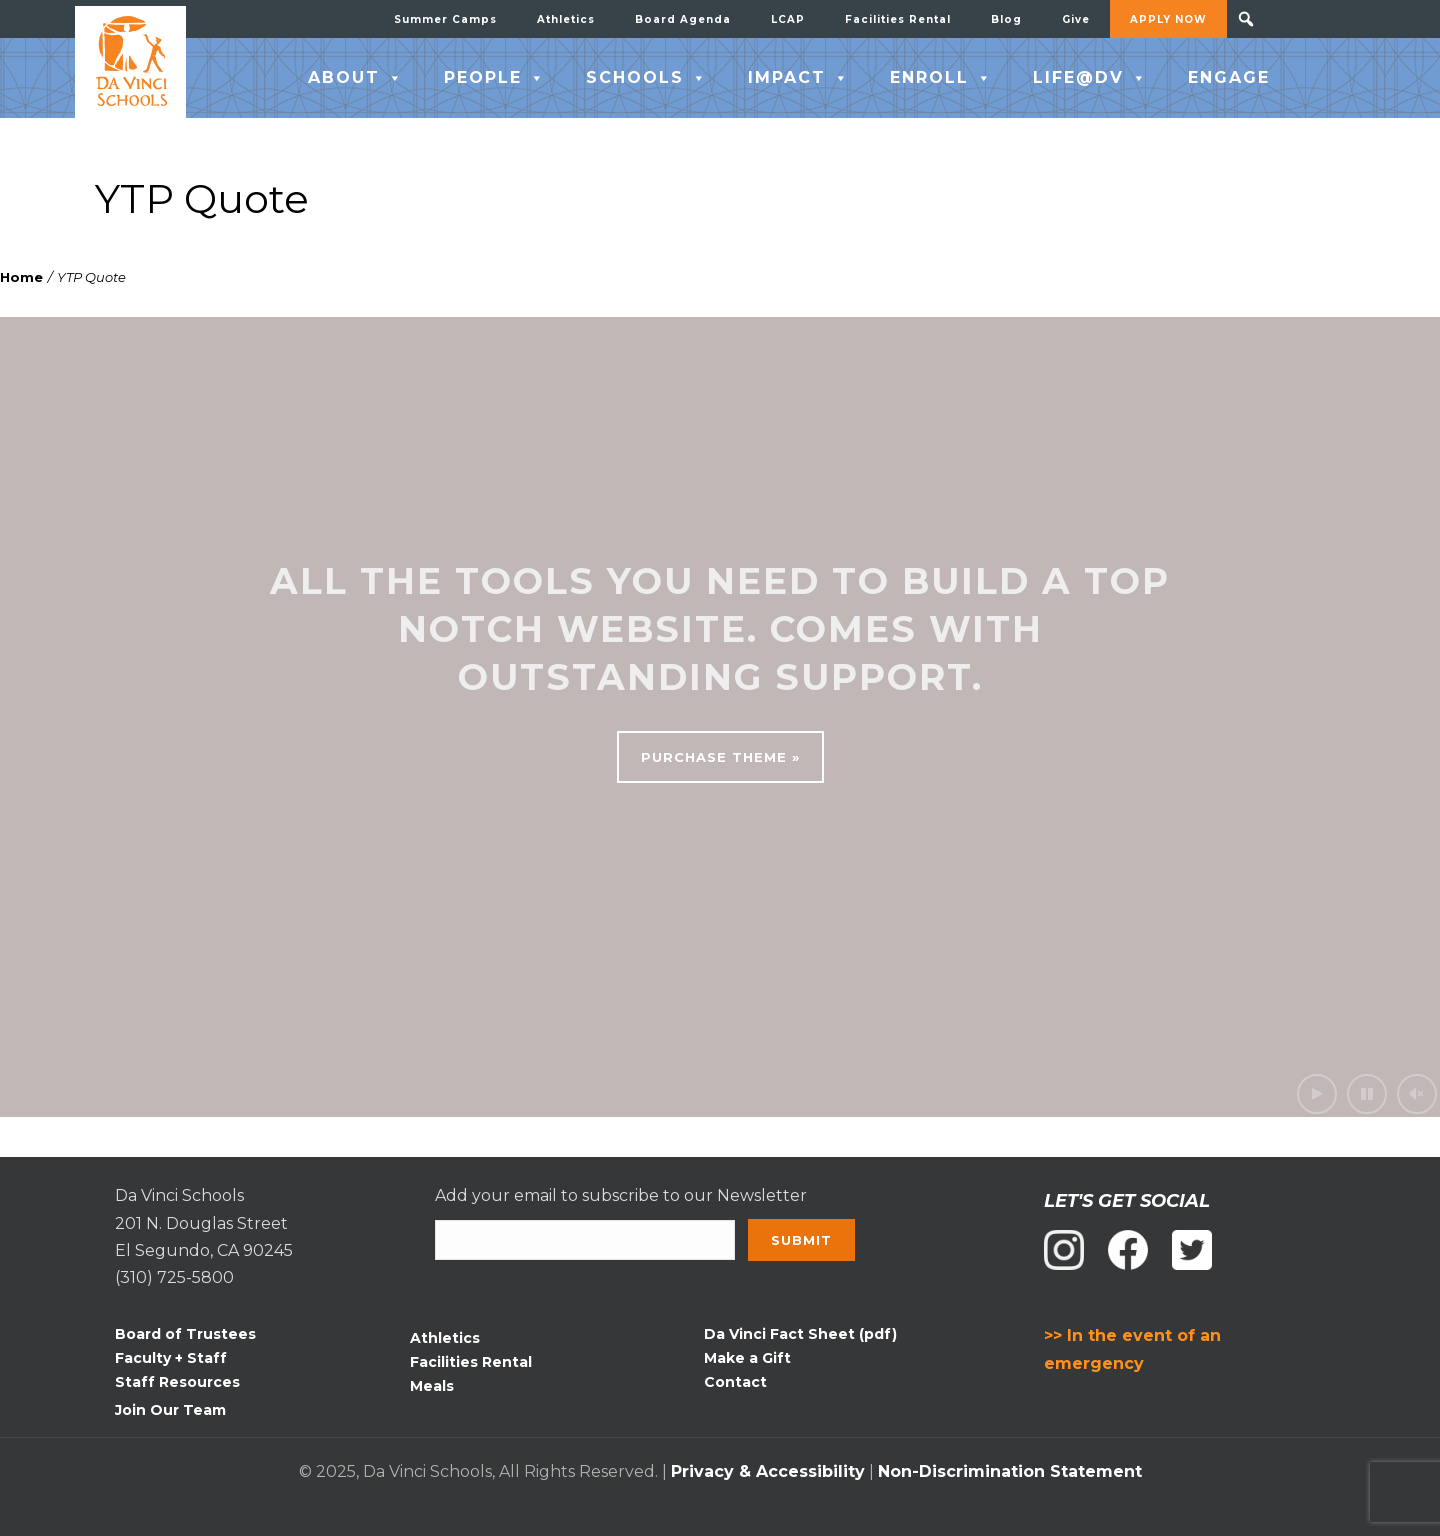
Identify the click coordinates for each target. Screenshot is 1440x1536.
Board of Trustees (185, 1334)
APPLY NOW (1168, 19)
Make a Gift (747, 1358)
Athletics (566, 19)
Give (1076, 19)
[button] (1246, 19)
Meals (432, 1386)
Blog (1006, 19)
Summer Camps (445, 19)
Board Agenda (683, 19)
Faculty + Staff (171, 1358)
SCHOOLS (647, 78)
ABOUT (356, 78)
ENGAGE (1229, 77)
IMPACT (799, 78)
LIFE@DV (1090, 78)
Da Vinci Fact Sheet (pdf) (800, 1334)
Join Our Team (170, 1410)
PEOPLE (495, 78)
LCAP (788, 19)
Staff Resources (177, 1382)
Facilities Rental (898, 19)
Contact (735, 1382)
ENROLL (941, 78)
